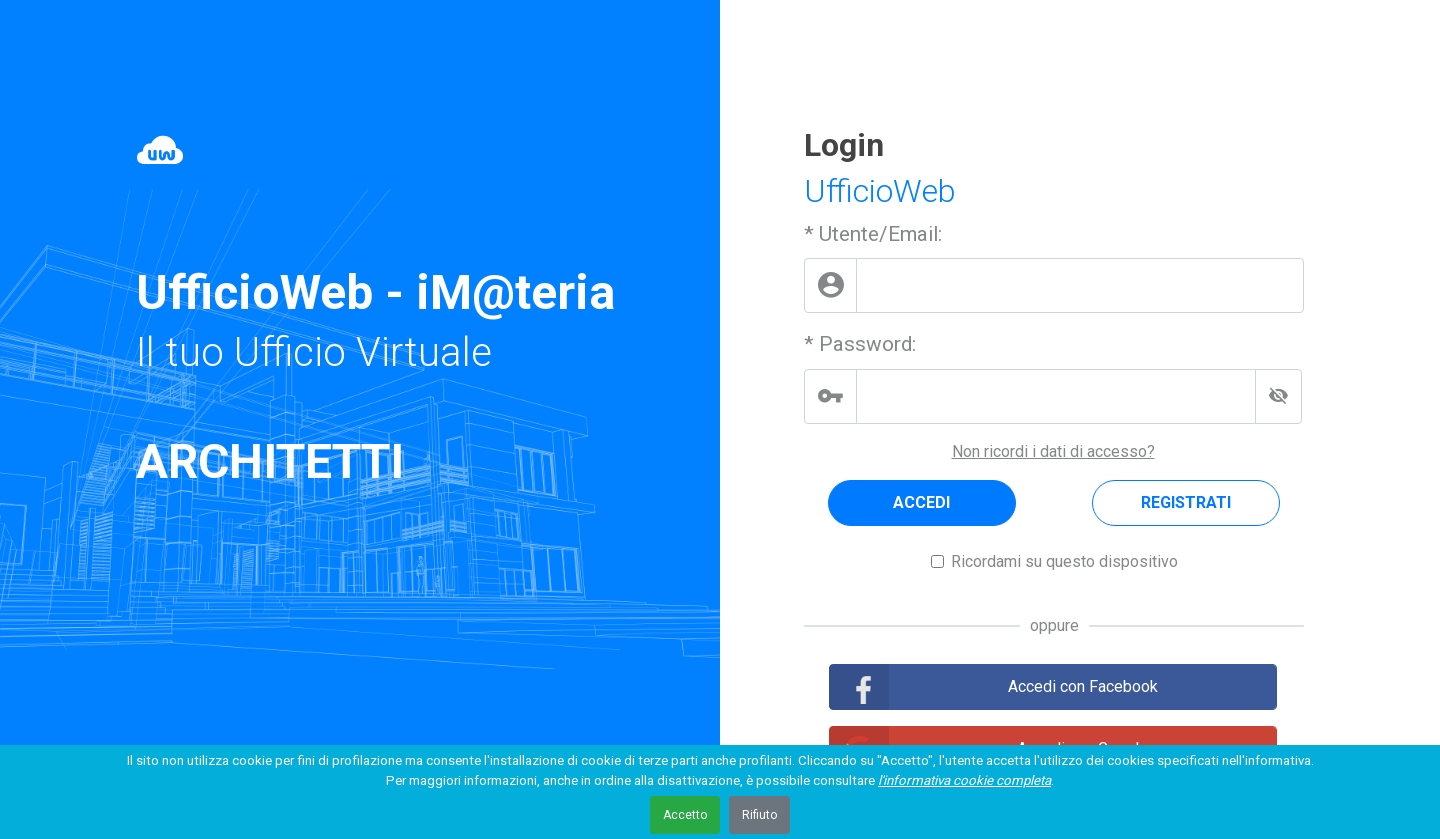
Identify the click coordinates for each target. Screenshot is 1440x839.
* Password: (860, 344)
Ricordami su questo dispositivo (1064, 561)
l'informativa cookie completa (964, 780)
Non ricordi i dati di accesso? (1053, 451)
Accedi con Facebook (1083, 686)
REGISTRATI (1186, 502)
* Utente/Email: (873, 234)
